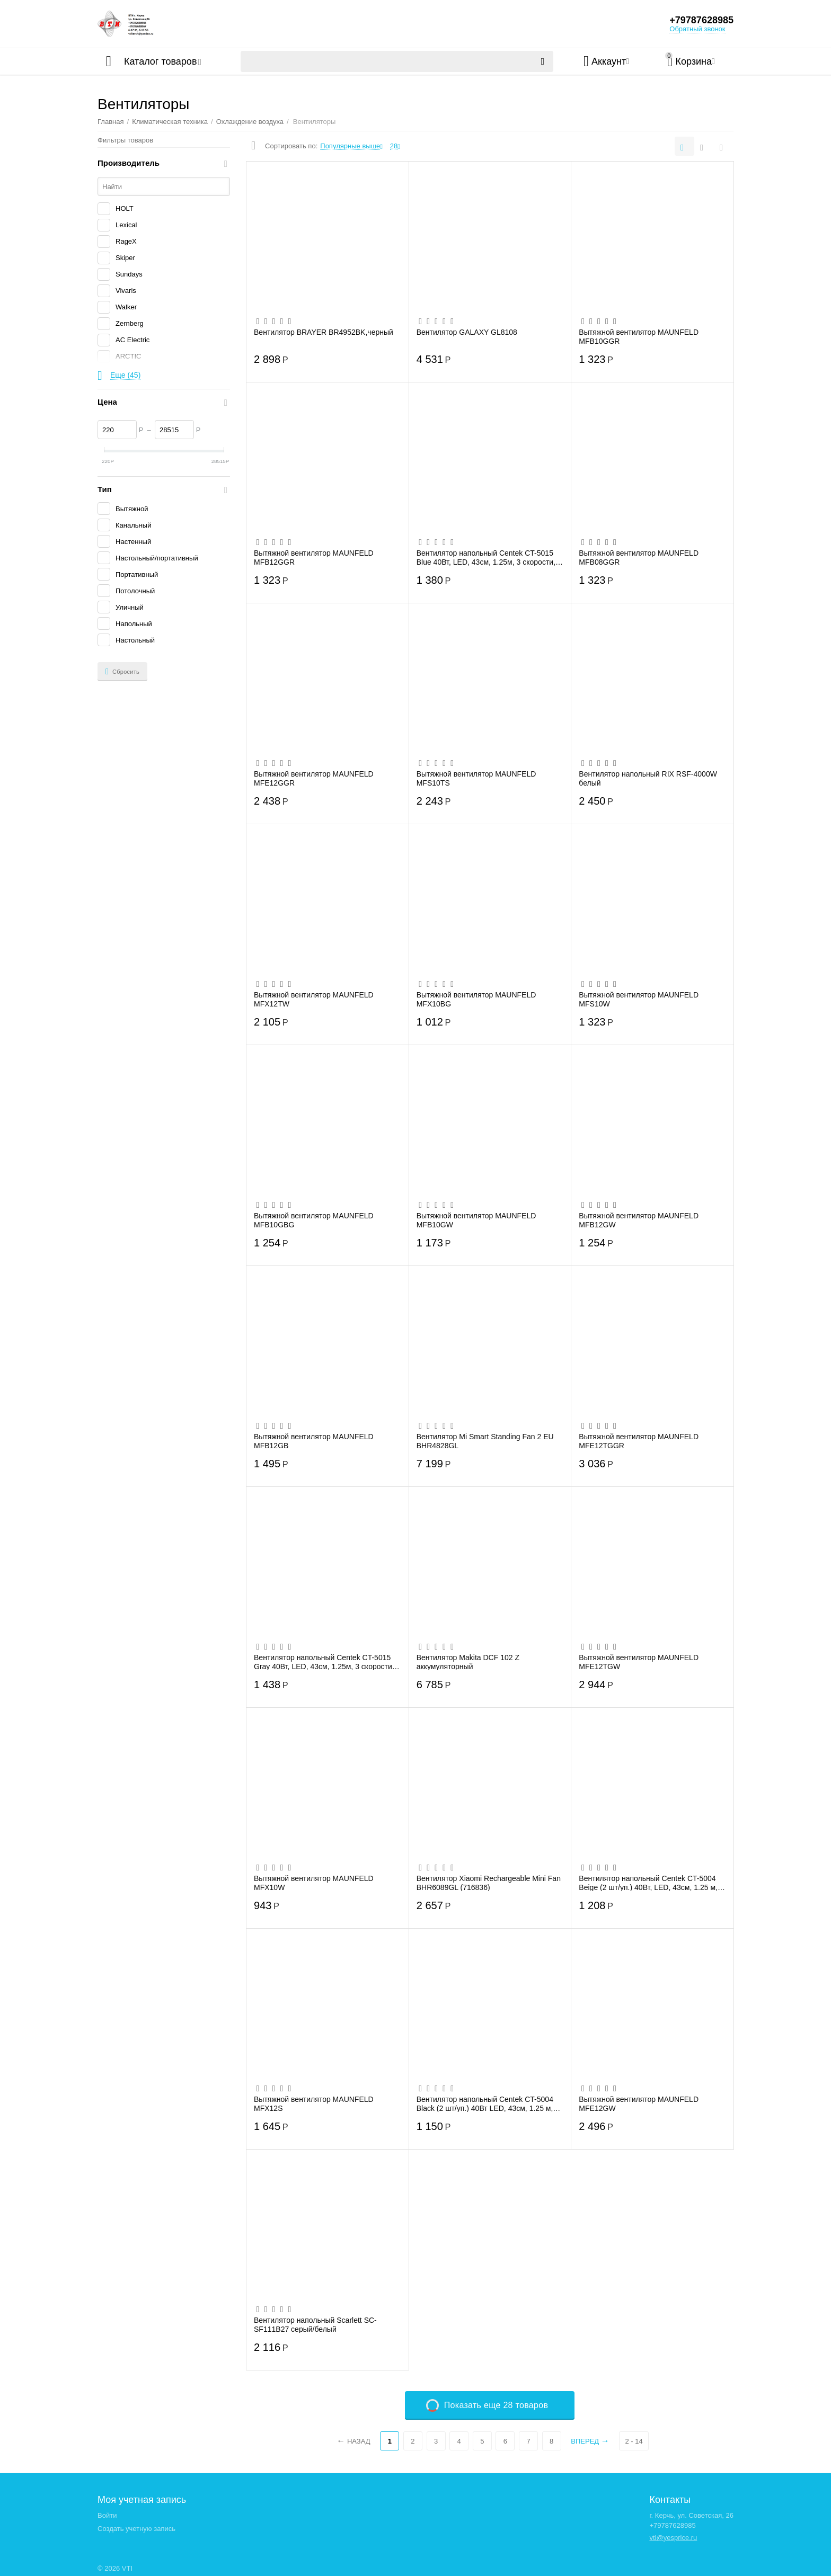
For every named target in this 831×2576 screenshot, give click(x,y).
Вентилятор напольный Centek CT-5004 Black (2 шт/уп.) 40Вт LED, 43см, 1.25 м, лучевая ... (485, 2103)
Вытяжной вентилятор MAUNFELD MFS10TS (476, 778)
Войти (107, 2515)
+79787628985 (701, 20)
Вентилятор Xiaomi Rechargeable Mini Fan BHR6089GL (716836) (489, 1882)
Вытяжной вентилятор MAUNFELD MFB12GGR (314, 557)
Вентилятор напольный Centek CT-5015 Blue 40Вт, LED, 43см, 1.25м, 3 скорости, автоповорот (486, 557)
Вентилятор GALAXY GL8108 (467, 332)
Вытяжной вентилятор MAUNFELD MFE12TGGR (639, 1440)
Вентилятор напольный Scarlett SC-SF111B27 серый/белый (315, 2324)
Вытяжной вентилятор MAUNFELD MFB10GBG (314, 1219)
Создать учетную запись (136, 2529)
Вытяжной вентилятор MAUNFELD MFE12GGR (314, 778)
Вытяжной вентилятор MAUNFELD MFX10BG (476, 999)
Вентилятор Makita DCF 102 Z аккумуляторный (468, 1661)
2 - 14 (633, 2441)
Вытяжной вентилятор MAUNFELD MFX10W (314, 1882)
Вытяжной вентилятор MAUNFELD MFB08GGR (639, 557)
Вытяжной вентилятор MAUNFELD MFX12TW (314, 999)
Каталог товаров (160, 61)
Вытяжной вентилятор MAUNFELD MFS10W (639, 999)
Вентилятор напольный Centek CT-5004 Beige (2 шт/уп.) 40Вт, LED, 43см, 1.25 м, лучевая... (648, 1882)
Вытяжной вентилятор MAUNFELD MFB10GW (476, 1219)
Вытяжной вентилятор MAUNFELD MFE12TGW (639, 1661)
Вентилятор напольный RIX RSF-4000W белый (648, 778)
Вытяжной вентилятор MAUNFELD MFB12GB (314, 1440)
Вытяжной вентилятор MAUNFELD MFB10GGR (639, 336)
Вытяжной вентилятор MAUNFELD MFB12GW (639, 1219)
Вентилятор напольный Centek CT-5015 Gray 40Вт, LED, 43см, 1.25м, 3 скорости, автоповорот (324, 1661)
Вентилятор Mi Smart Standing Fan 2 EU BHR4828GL (485, 1440)
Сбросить (122, 672)
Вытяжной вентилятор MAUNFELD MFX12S (314, 2103)
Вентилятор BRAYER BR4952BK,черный (323, 332)
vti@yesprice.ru (673, 2538)
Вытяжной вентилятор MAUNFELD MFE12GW (639, 2103)
